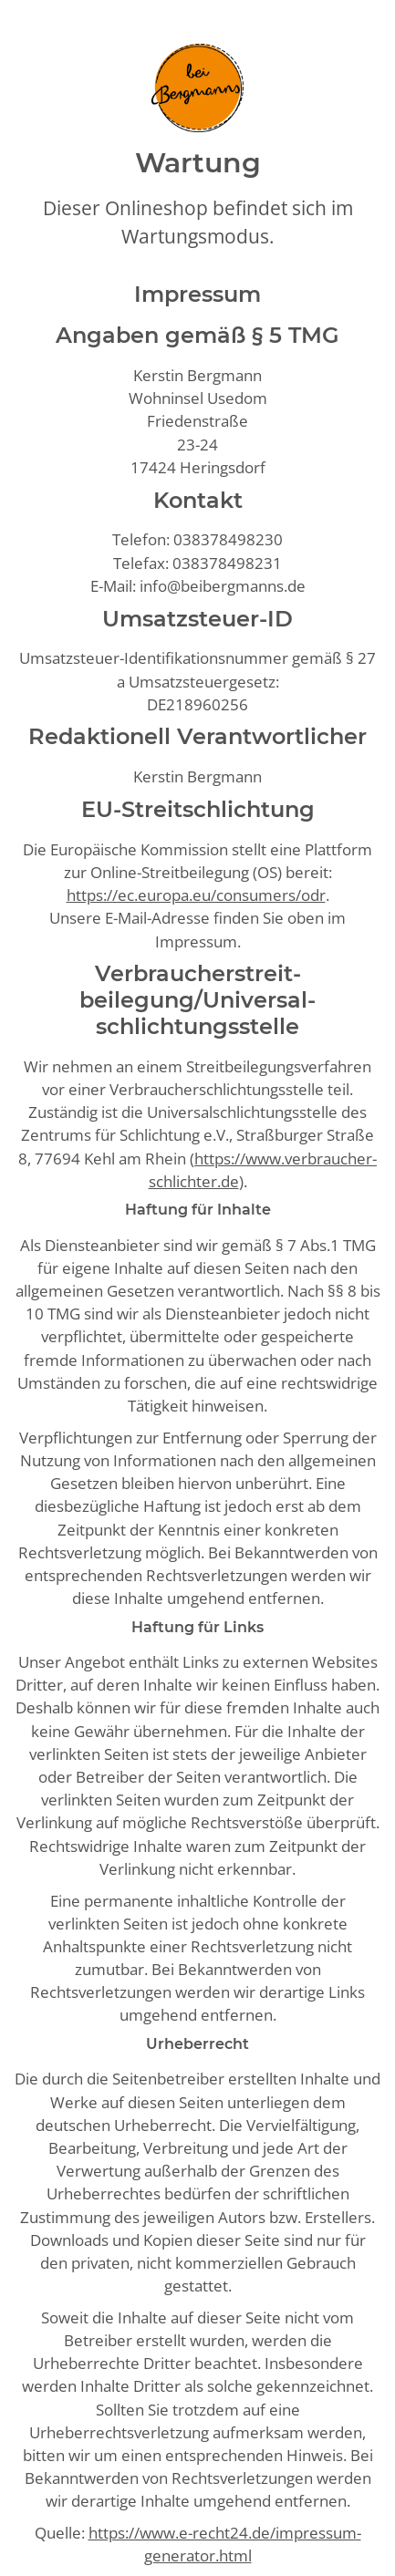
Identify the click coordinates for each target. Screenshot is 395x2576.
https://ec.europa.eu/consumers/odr (196, 895)
